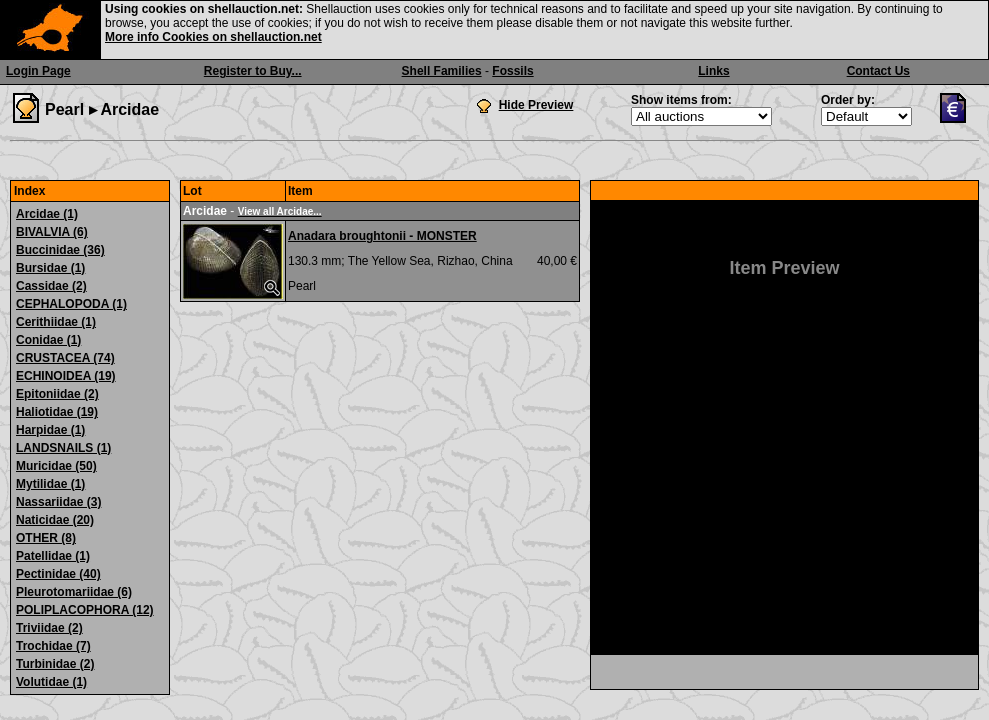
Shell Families (442, 71)
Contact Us (878, 71)
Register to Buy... (253, 71)
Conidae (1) (48, 340)
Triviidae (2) (49, 628)
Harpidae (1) (50, 430)
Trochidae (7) (53, 646)
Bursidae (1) (50, 268)
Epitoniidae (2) (57, 394)
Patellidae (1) (53, 556)
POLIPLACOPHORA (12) (85, 610)
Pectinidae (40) (58, 574)
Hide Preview (536, 105)
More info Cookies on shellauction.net (213, 37)
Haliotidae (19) (57, 412)
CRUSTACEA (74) (65, 358)
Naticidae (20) (55, 520)
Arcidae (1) (47, 214)
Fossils (512, 71)
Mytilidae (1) (50, 484)
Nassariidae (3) (58, 502)
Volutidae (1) (51, 682)
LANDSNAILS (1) (63, 448)
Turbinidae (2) (55, 664)
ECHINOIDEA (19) (66, 376)
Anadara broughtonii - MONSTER (382, 236)
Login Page (38, 71)
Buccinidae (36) (60, 250)
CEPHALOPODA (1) (71, 304)
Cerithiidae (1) (56, 322)
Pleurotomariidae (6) (74, 592)
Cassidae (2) (51, 286)
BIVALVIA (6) (52, 232)
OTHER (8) (46, 538)
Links (713, 71)
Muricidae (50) (56, 466)
